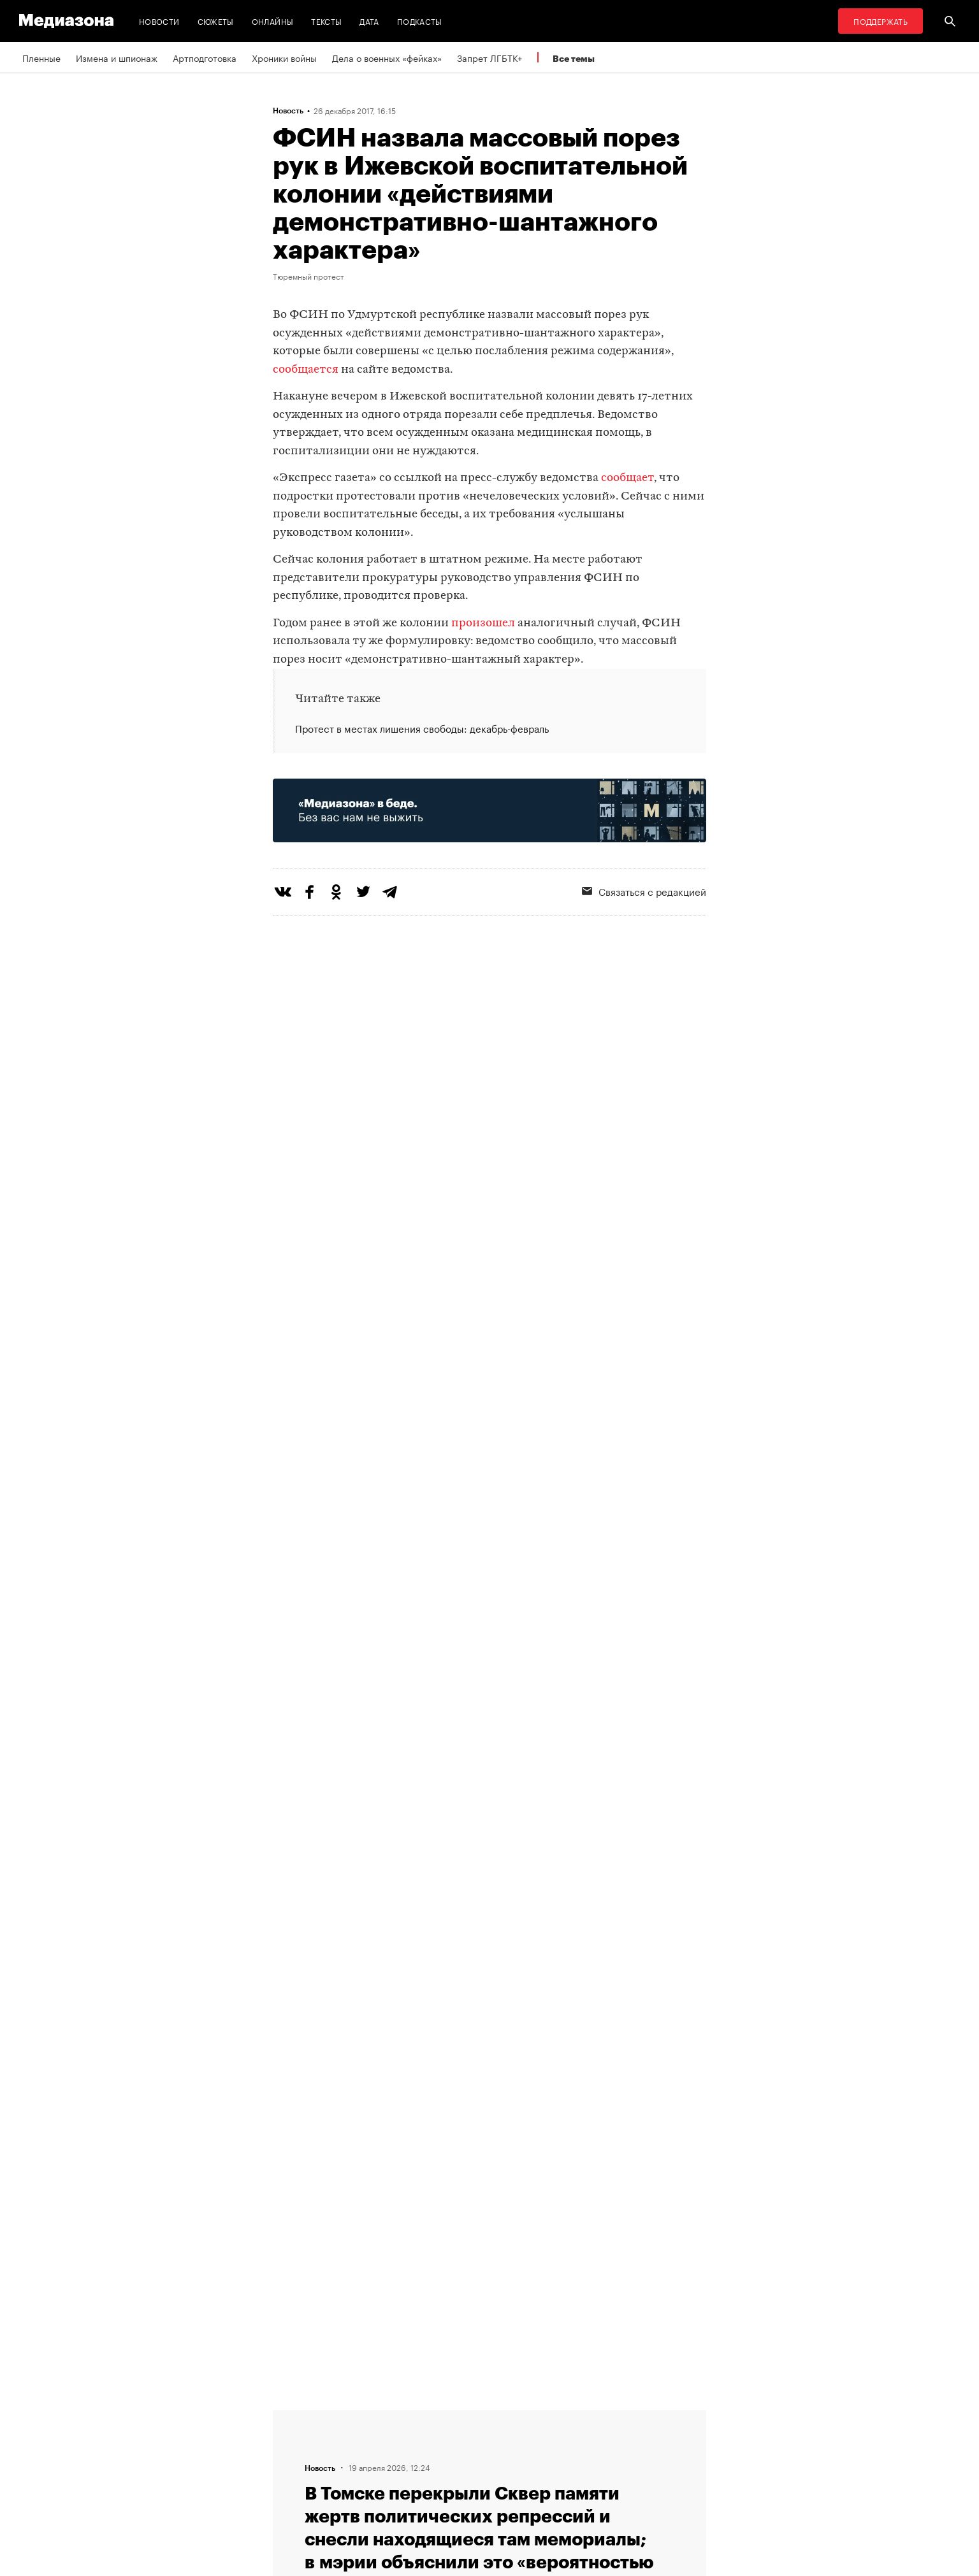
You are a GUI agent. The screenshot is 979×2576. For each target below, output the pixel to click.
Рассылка (454, 2440)
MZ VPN (450, 2464)
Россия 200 (458, 2488)
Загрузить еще (489, 2004)
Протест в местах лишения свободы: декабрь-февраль (422, 728)
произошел (483, 623)
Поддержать (880, 21)
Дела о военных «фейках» (387, 57)
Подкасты (419, 21)
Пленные (41, 57)
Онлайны (273, 21)
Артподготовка (204, 57)
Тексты (326, 21)
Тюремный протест (308, 276)
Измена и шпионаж (116, 57)
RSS (448, 2415)
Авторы (292, 2464)
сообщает (627, 478)
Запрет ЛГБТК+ (489, 57)
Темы (288, 2488)
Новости (159, 21)
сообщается (305, 369)
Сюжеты (216, 21)
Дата (369, 21)
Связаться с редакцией (644, 890)
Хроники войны (284, 57)
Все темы (574, 58)
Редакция (296, 2415)
